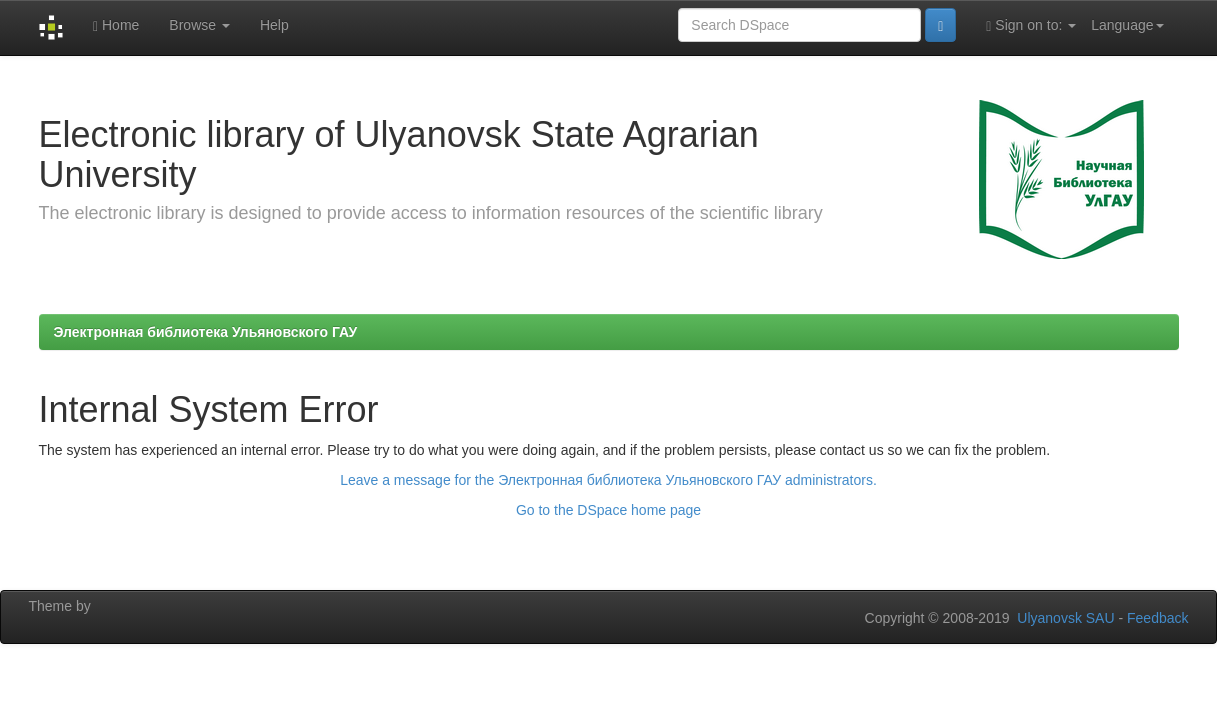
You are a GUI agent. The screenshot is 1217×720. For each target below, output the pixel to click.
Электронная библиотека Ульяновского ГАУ (206, 332)
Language (1127, 25)
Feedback (1157, 618)
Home (116, 25)
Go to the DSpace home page (608, 510)
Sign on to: (1031, 25)
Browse (199, 25)
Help (274, 25)
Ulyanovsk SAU (1065, 618)
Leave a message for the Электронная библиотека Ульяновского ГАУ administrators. (608, 480)
